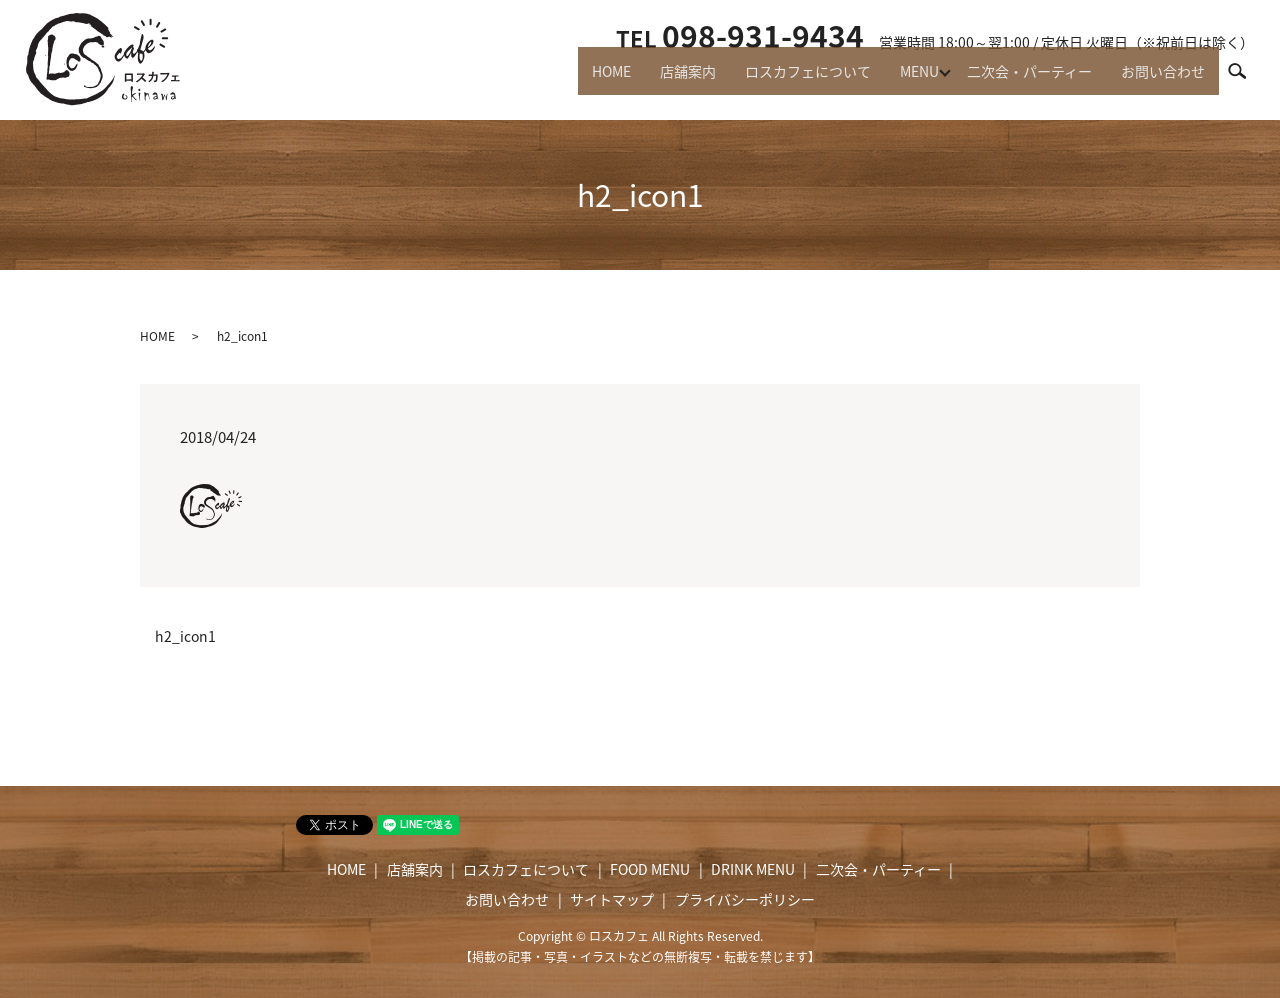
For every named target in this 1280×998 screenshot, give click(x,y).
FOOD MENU (650, 869)
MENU (904, 80)
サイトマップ (612, 899)
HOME (578, 80)
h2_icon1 (185, 636)
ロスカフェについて (787, 80)
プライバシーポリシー (745, 899)
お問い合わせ (1160, 80)
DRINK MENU (753, 869)
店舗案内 (661, 80)
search (1246, 79)
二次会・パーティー (1020, 80)
